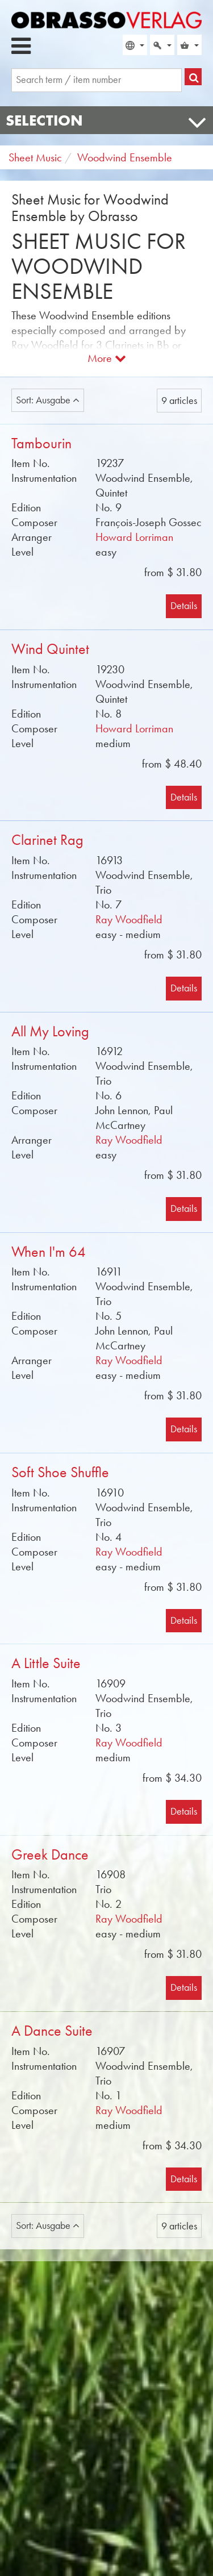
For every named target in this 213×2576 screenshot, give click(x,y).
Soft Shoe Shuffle (60, 1472)
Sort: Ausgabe (48, 400)
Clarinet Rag (47, 840)
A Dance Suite (52, 2031)
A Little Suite (46, 1663)
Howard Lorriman (134, 537)
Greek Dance (50, 1855)
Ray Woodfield (128, 919)
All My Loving (50, 1031)
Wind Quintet (50, 649)
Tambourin (41, 443)
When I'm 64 (48, 1252)
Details (183, 605)
